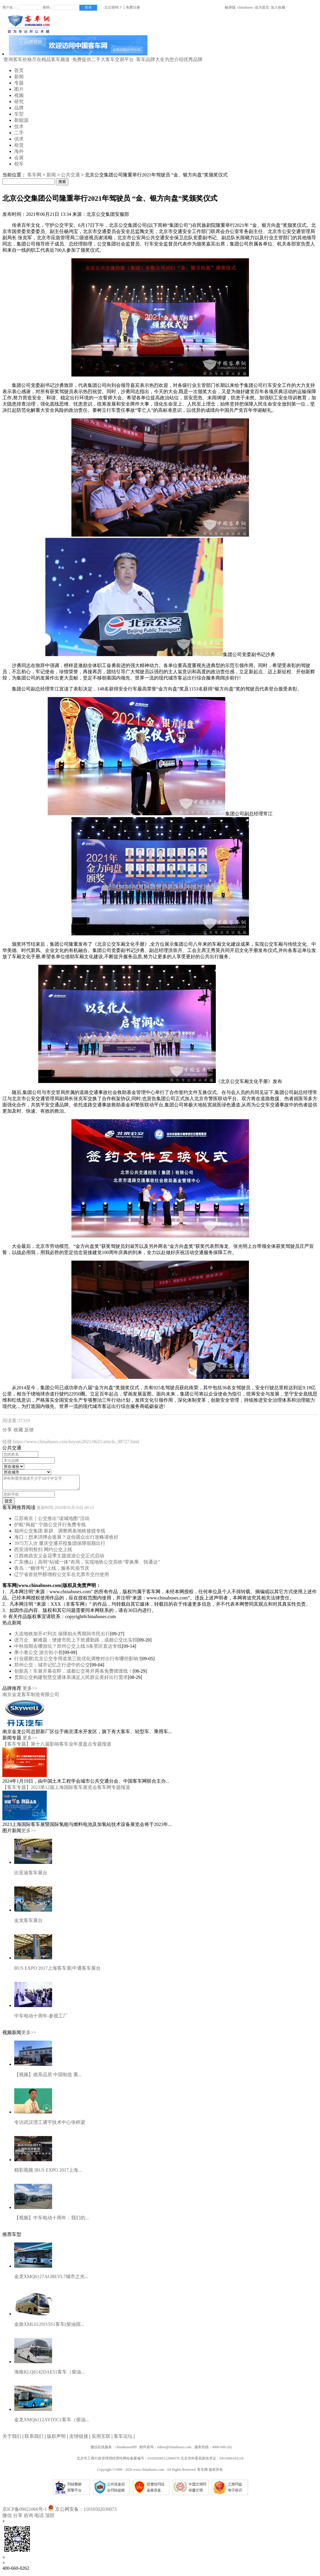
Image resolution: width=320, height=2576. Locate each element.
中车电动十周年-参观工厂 (41, 2018)
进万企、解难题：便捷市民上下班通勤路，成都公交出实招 (75, 1642)
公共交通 (70, 174)
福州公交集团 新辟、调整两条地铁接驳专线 (59, 1533)
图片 (19, 89)
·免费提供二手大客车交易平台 (102, 59)
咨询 (28, 2518)
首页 (19, 70)
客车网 (34, 174)
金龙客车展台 (28, 1923)
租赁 (19, 145)
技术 (19, 126)
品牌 (19, 107)
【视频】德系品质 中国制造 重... (48, 2077)
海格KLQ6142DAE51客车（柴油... (49, 2374)
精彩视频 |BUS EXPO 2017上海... (48, 2172)
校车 (19, 163)
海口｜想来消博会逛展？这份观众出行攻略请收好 (66, 1539)
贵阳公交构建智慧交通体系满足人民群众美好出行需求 (71, 1679)
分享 (7, 1429)
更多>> (29, 1690)
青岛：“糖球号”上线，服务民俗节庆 (51, 1570)
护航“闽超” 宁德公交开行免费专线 (50, 1527)
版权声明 (56, 2438)
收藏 (18, 1429)
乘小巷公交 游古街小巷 (38, 1655)
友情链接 (78, 2438)
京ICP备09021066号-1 (24, 2511)
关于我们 (11, 2438)
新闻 (19, 76)
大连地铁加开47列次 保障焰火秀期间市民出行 (62, 1636)
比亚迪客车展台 (30, 1875)
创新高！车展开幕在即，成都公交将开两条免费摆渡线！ (73, 1673)
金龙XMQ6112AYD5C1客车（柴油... (51, 2422)
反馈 (29, 1429)
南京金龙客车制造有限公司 (30, 1697)
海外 (19, 151)
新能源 (21, 120)
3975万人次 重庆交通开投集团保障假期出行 (59, 1545)
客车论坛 (123, 2438)
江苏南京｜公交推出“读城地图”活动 (51, 1521)
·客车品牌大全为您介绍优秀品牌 (168, 59)
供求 (19, 138)
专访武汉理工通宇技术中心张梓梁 (49, 2124)
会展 (19, 157)
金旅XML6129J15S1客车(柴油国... (49, 2326)
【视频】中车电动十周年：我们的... (51, 2220)
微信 (7, 2518)
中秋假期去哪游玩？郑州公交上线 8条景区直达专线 (68, 1648)
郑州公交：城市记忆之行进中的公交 (52, 1667)
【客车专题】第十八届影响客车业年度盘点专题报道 (56, 1746)
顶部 (49, 2518)
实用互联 (100, 2438)
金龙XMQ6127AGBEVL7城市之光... (51, 2279)
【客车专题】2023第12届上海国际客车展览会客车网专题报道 (66, 1789)
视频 (19, 95)
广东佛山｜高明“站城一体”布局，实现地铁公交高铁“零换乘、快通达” (87, 1564)
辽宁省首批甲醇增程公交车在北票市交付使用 (61, 1577)
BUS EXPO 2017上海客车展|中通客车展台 (57, 1970)
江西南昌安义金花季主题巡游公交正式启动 (59, 1558)
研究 (19, 101)
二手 (19, 132)
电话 (39, 2518)
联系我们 (34, 2438)
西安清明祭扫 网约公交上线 (43, 1552)
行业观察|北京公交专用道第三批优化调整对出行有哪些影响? (77, 1661)
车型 (19, 114)
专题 (19, 82)
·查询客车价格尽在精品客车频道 (36, 59)
